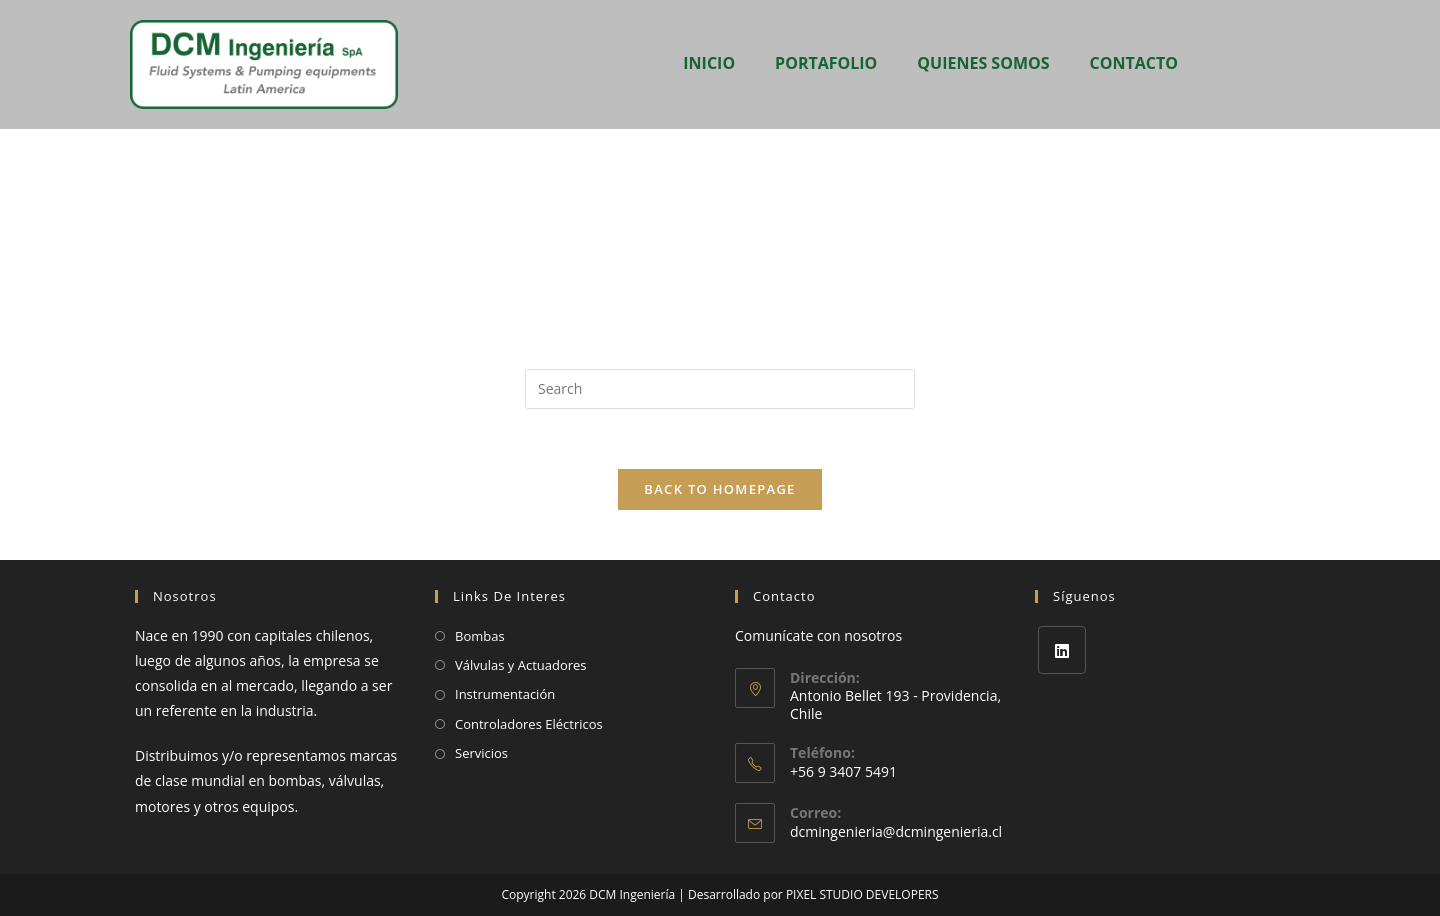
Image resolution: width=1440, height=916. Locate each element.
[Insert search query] (720, 389)
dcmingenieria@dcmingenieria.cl (896, 831)
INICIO (709, 63)
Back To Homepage (719, 489)
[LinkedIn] (1062, 650)
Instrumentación (505, 694)
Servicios (481, 753)
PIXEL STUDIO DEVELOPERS (862, 894)
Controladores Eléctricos (529, 724)
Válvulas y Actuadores (521, 665)
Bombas (480, 636)
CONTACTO (1134, 63)
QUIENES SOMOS (983, 63)
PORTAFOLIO (826, 63)
